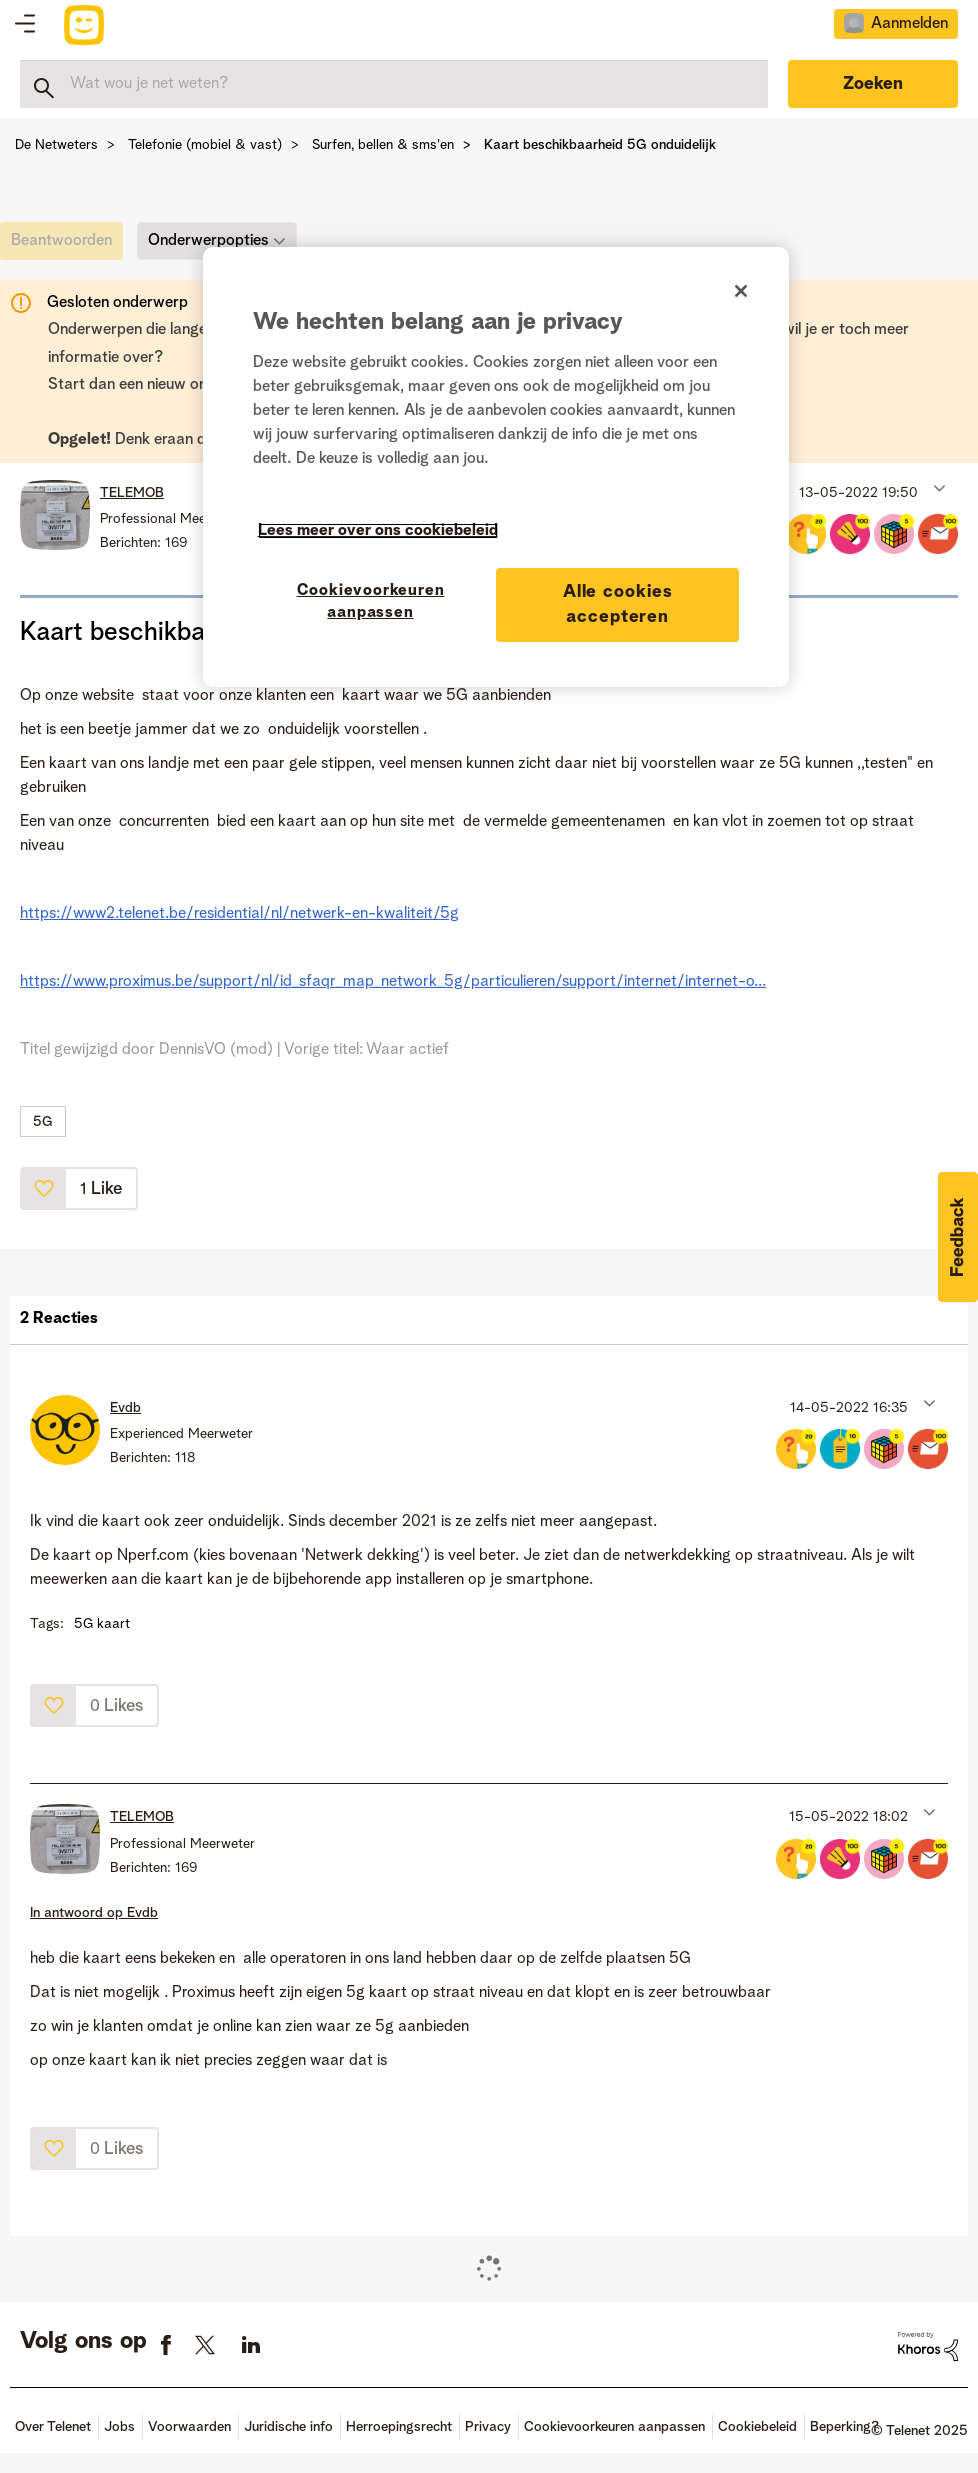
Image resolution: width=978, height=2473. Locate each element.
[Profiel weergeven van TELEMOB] (132, 493)
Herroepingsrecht (399, 2427)
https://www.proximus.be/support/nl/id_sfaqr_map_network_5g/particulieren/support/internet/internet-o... (393, 982)
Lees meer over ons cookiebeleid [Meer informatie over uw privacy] (378, 531)
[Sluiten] (741, 291)
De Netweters (56, 145)
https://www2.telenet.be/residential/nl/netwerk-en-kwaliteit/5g (239, 914)
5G (43, 1122)
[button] (937, 488)
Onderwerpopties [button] (208, 241)
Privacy (488, 2427)
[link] (66, 246)
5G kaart (102, 1624)
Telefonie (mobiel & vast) (205, 145)
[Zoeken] (394, 84)
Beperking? (844, 2427)
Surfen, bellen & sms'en (383, 145)
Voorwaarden (189, 2427)
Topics (25, 25)
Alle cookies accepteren (618, 604)
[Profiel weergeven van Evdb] (125, 1408)
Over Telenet (53, 2427)
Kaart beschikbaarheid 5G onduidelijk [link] (600, 145)
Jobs (119, 2427)
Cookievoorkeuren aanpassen (614, 2427)
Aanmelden (909, 24)
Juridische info (288, 2427)
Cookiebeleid (757, 2427)
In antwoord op (94, 1913)
